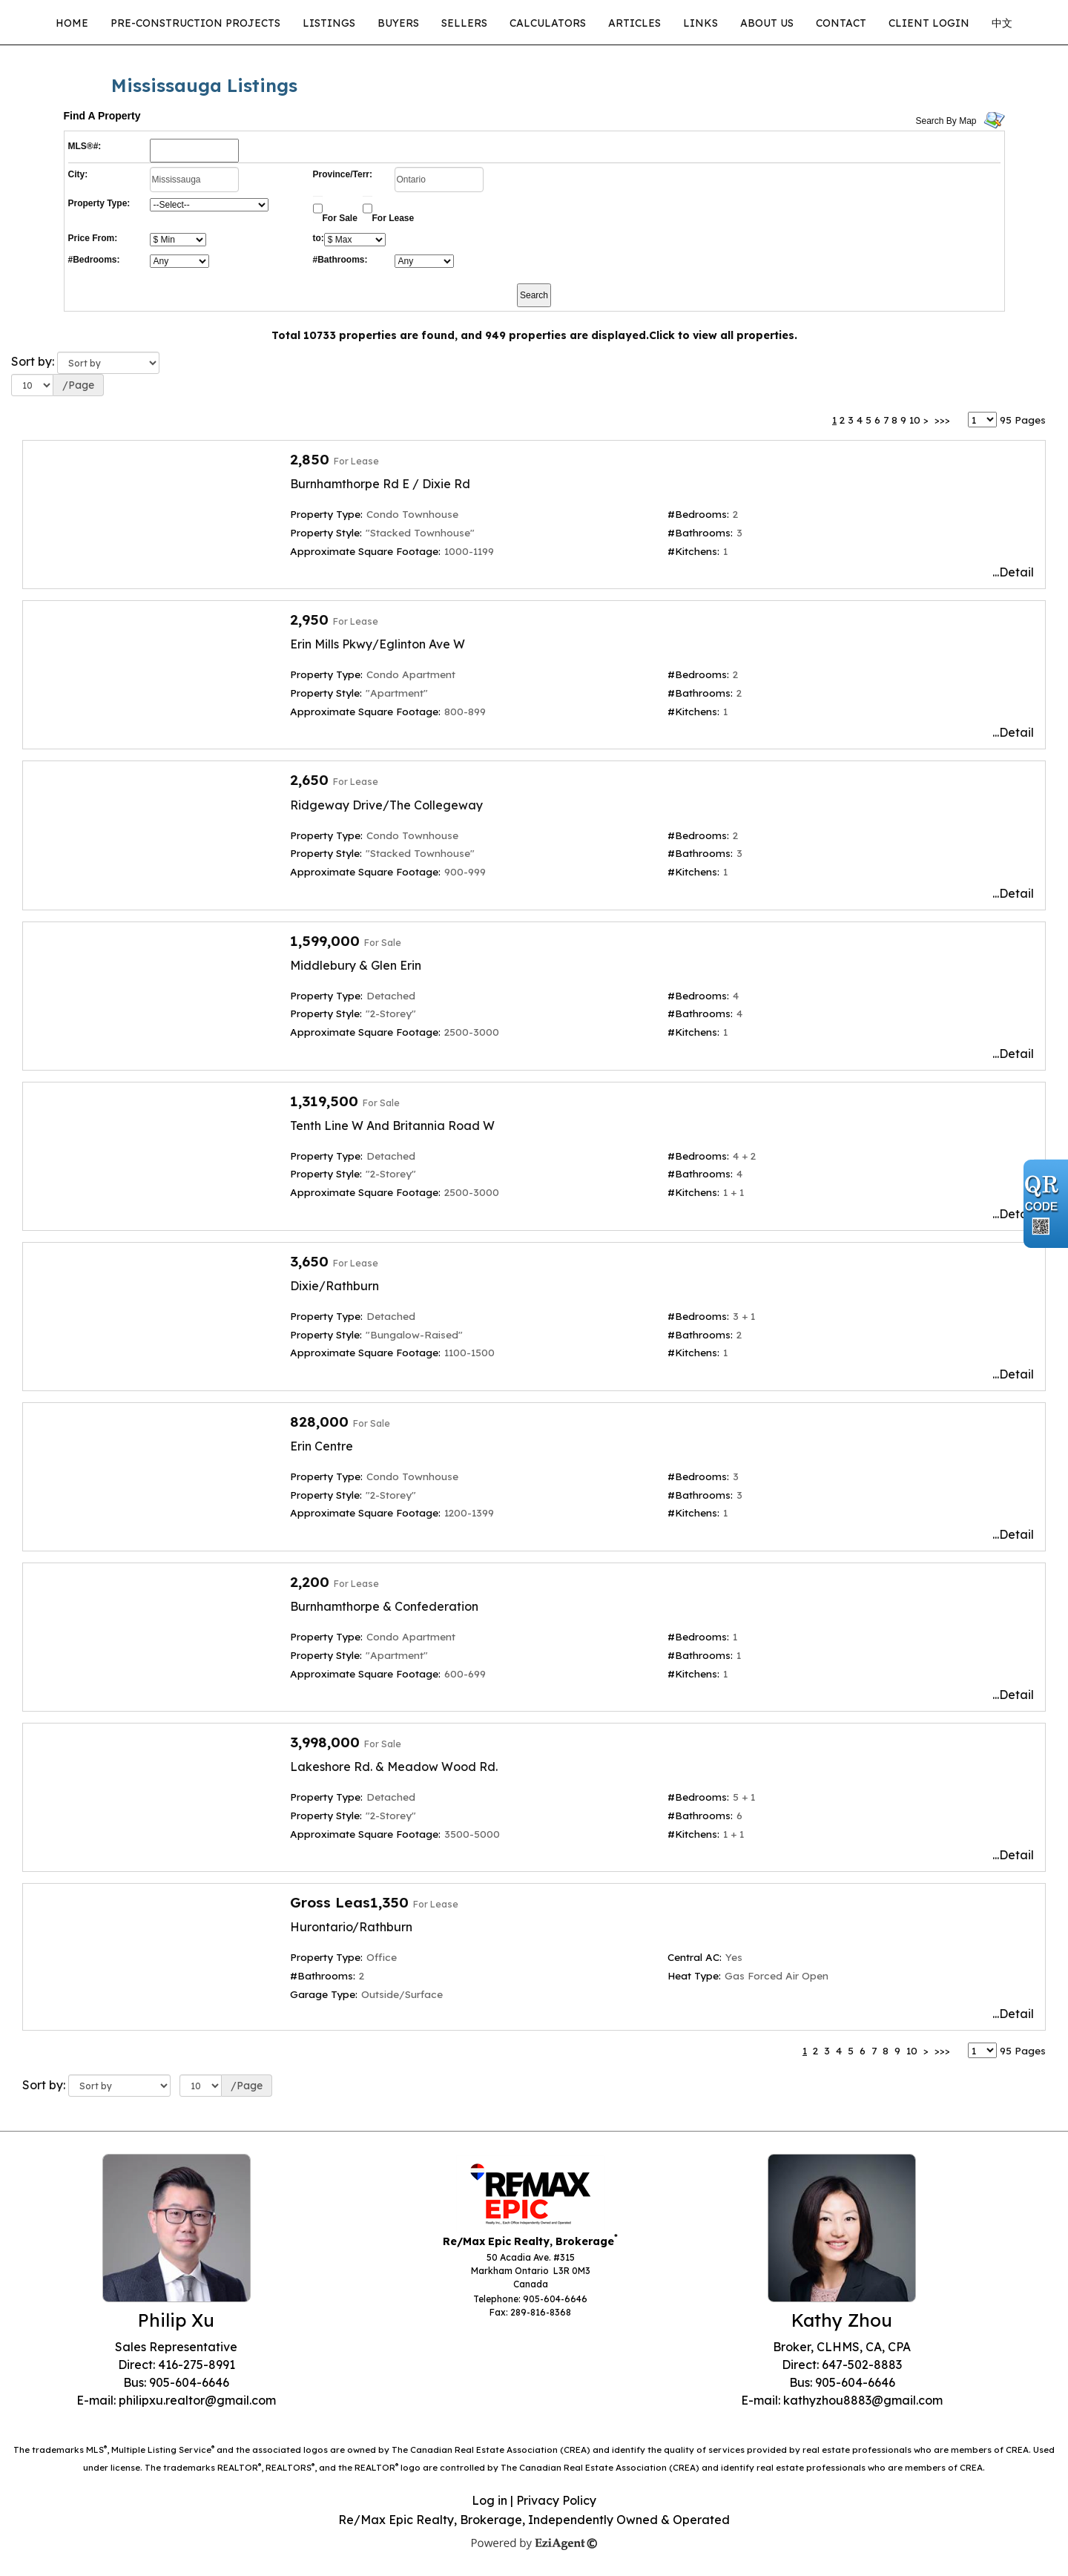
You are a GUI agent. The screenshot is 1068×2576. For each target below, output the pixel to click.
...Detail (1013, 572)
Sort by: (32, 361)
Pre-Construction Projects (195, 23)
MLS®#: (85, 146)
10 (914, 419)
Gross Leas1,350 (349, 1902)
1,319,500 (324, 1101)
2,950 (309, 619)
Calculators (548, 23)
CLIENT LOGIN (929, 23)
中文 (1002, 23)
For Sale (340, 218)
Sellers (464, 23)
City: (78, 174)
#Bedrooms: (94, 259)
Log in (489, 2500)
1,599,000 (325, 941)
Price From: (93, 238)
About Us (767, 23)
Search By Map (946, 121)
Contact (841, 23)
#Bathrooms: (340, 259)
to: (318, 238)
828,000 (319, 1421)
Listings (329, 23)
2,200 (309, 1582)
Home (72, 23)
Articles (634, 23)
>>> (942, 419)
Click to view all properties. (723, 335)
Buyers (398, 23)
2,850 (309, 459)
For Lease (393, 218)
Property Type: (99, 203)
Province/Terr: (342, 174)
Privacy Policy (556, 2500)
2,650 (309, 780)
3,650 (309, 1261)
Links (700, 23)
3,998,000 (325, 1742)
